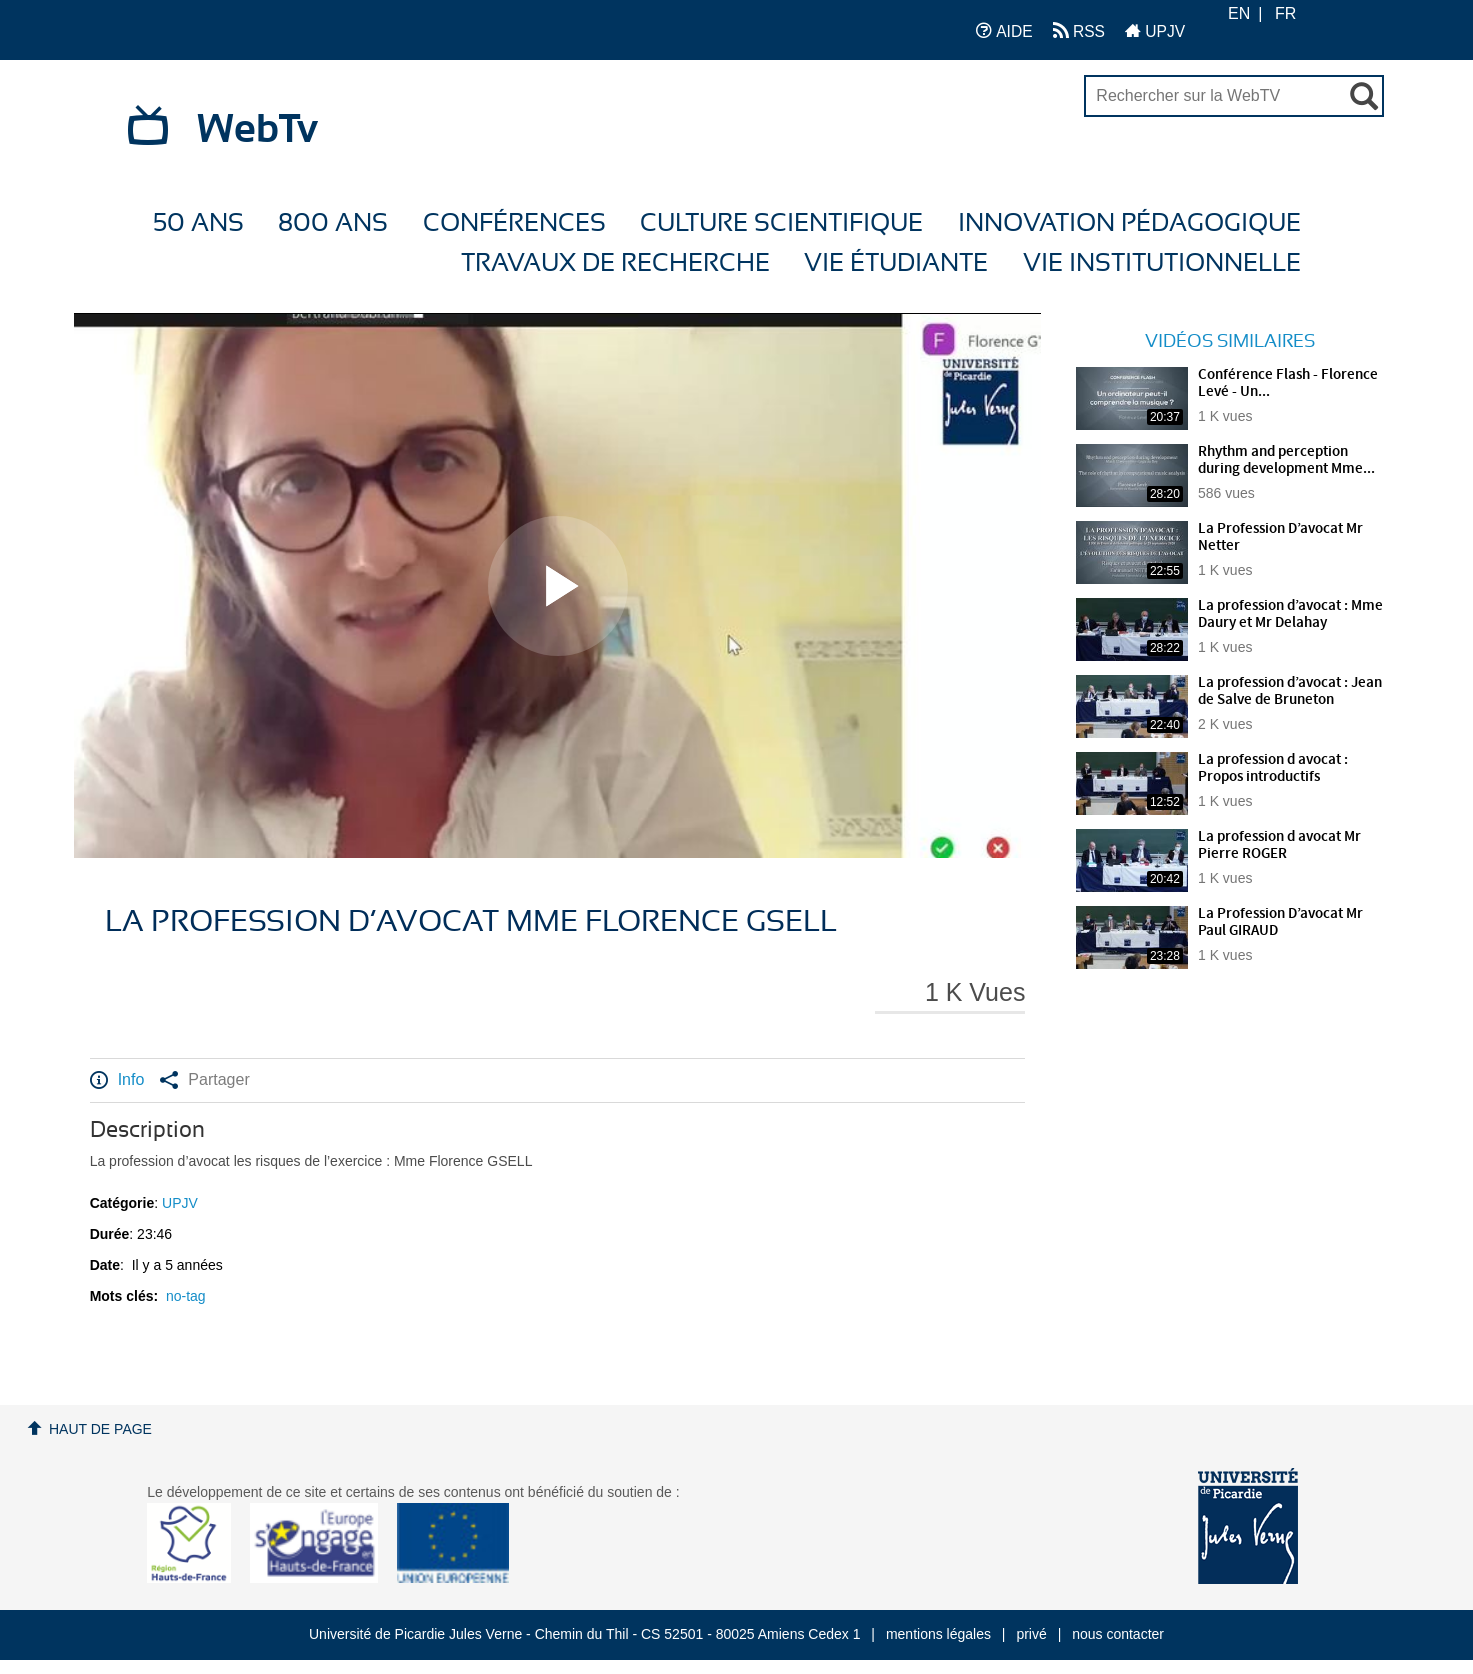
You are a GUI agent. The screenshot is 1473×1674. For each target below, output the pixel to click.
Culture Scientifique (781, 223)
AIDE (1004, 30)
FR (1285, 13)
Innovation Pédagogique (1129, 223)
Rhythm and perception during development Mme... (1286, 460)
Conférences (514, 223)
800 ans (333, 223)
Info (117, 1080)
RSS (1079, 30)
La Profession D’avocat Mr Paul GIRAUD (1280, 922)
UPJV (1155, 30)
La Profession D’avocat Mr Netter (1280, 537)
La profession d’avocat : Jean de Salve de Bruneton (1290, 691)
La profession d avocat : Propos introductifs (1273, 768)
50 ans (198, 223)
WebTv (257, 130)
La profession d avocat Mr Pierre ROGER (1279, 845)
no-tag (186, 1296)
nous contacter (1118, 1634)
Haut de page (100, 1429)
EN (1239, 13)
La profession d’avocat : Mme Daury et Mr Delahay (1290, 614)
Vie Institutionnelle (1162, 263)
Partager (204, 1080)
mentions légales (938, 1634)
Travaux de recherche (615, 263)
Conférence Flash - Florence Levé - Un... (1288, 383)
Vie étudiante (896, 263)
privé (1031, 1634)
